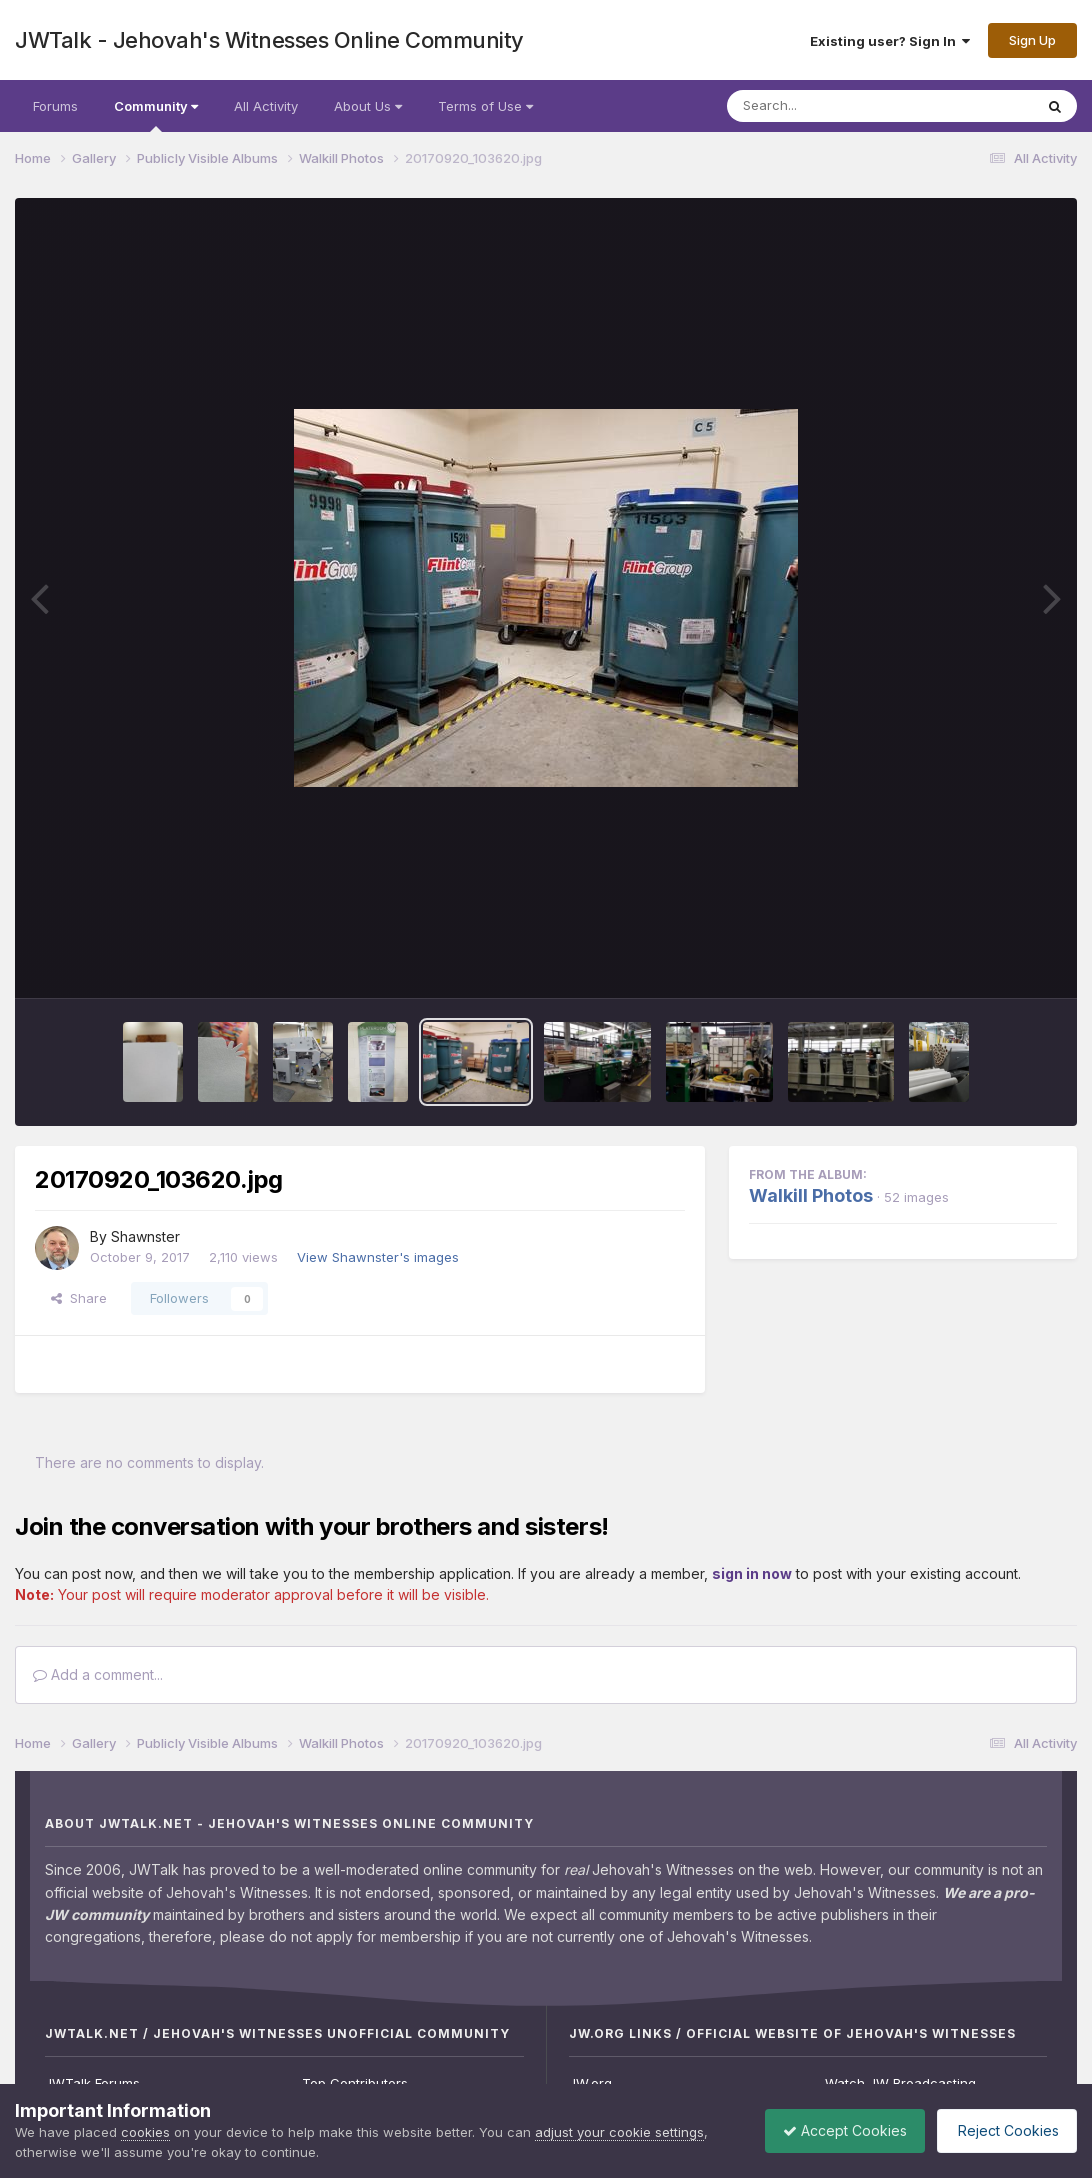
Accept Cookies (835, 2130)
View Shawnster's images (378, 1257)
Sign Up (1032, 40)
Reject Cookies (1003, 2130)
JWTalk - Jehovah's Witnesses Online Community (269, 40)
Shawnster (145, 1236)
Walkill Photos (811, 1195)
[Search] (825, 106)
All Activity (266, 106)
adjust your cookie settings (619, 2132)
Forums (55, 106)
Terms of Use (485, 106)
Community (156, 115)
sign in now (752, 1573)
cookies (145, 2132)
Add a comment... (98, 1674)
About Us (368, 106)
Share (79, 1298)
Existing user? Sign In (890, 41)
